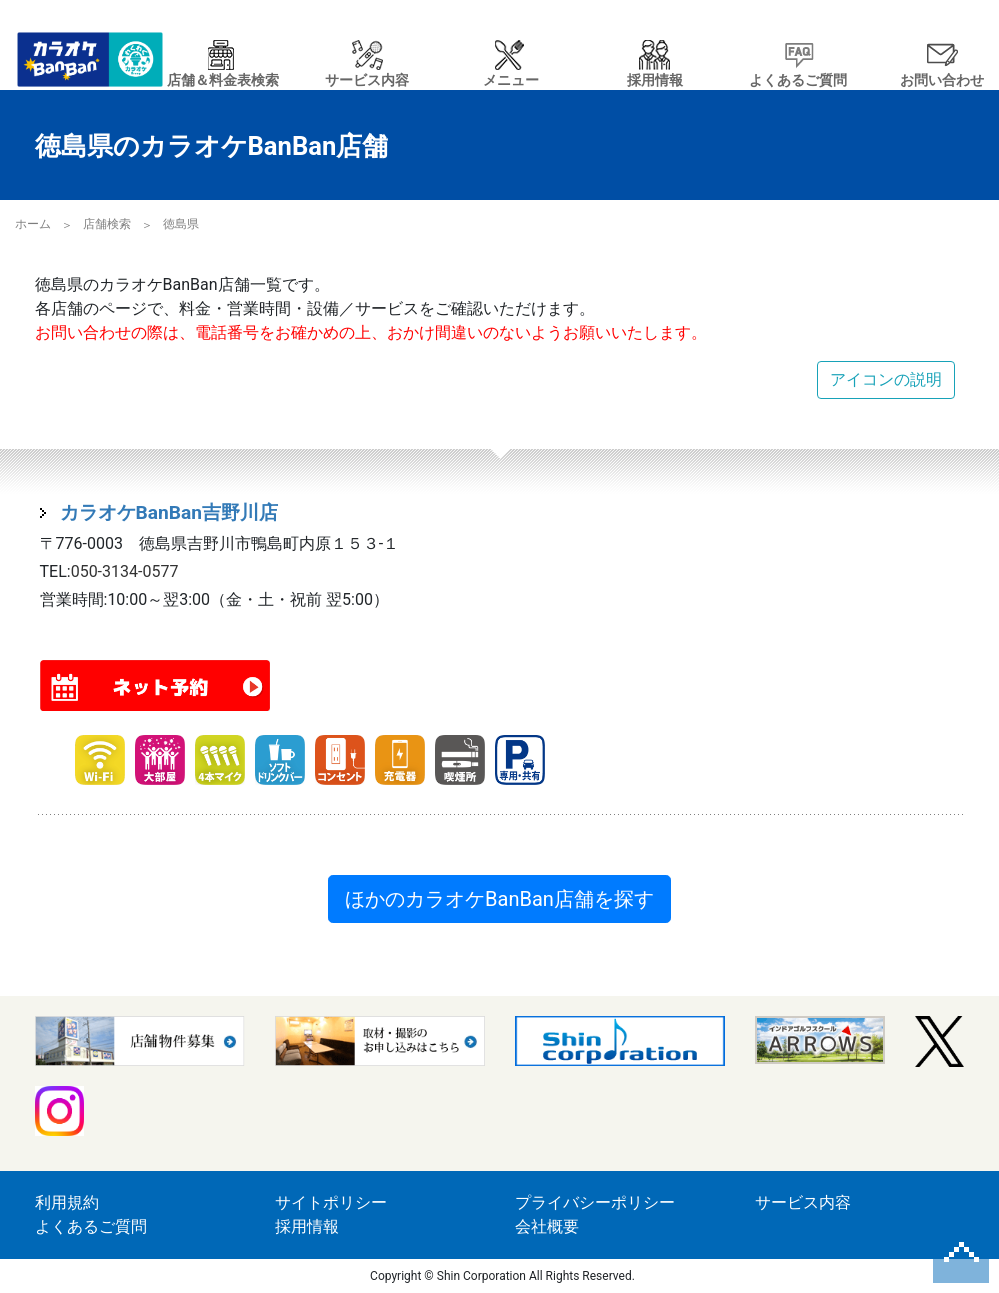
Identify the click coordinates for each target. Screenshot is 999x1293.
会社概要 (547, 1226)
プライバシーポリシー (595, 1202)
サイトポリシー (331, 1202)
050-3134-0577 (125, 571)
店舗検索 (107, 224)
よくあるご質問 (91, 1226)
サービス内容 (803, 1202)
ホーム (33, 224)
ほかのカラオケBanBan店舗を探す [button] (499, 899)
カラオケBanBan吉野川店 (169, 512)
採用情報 (307, 1226)
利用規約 (67, 1202)
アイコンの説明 (886, 379)
